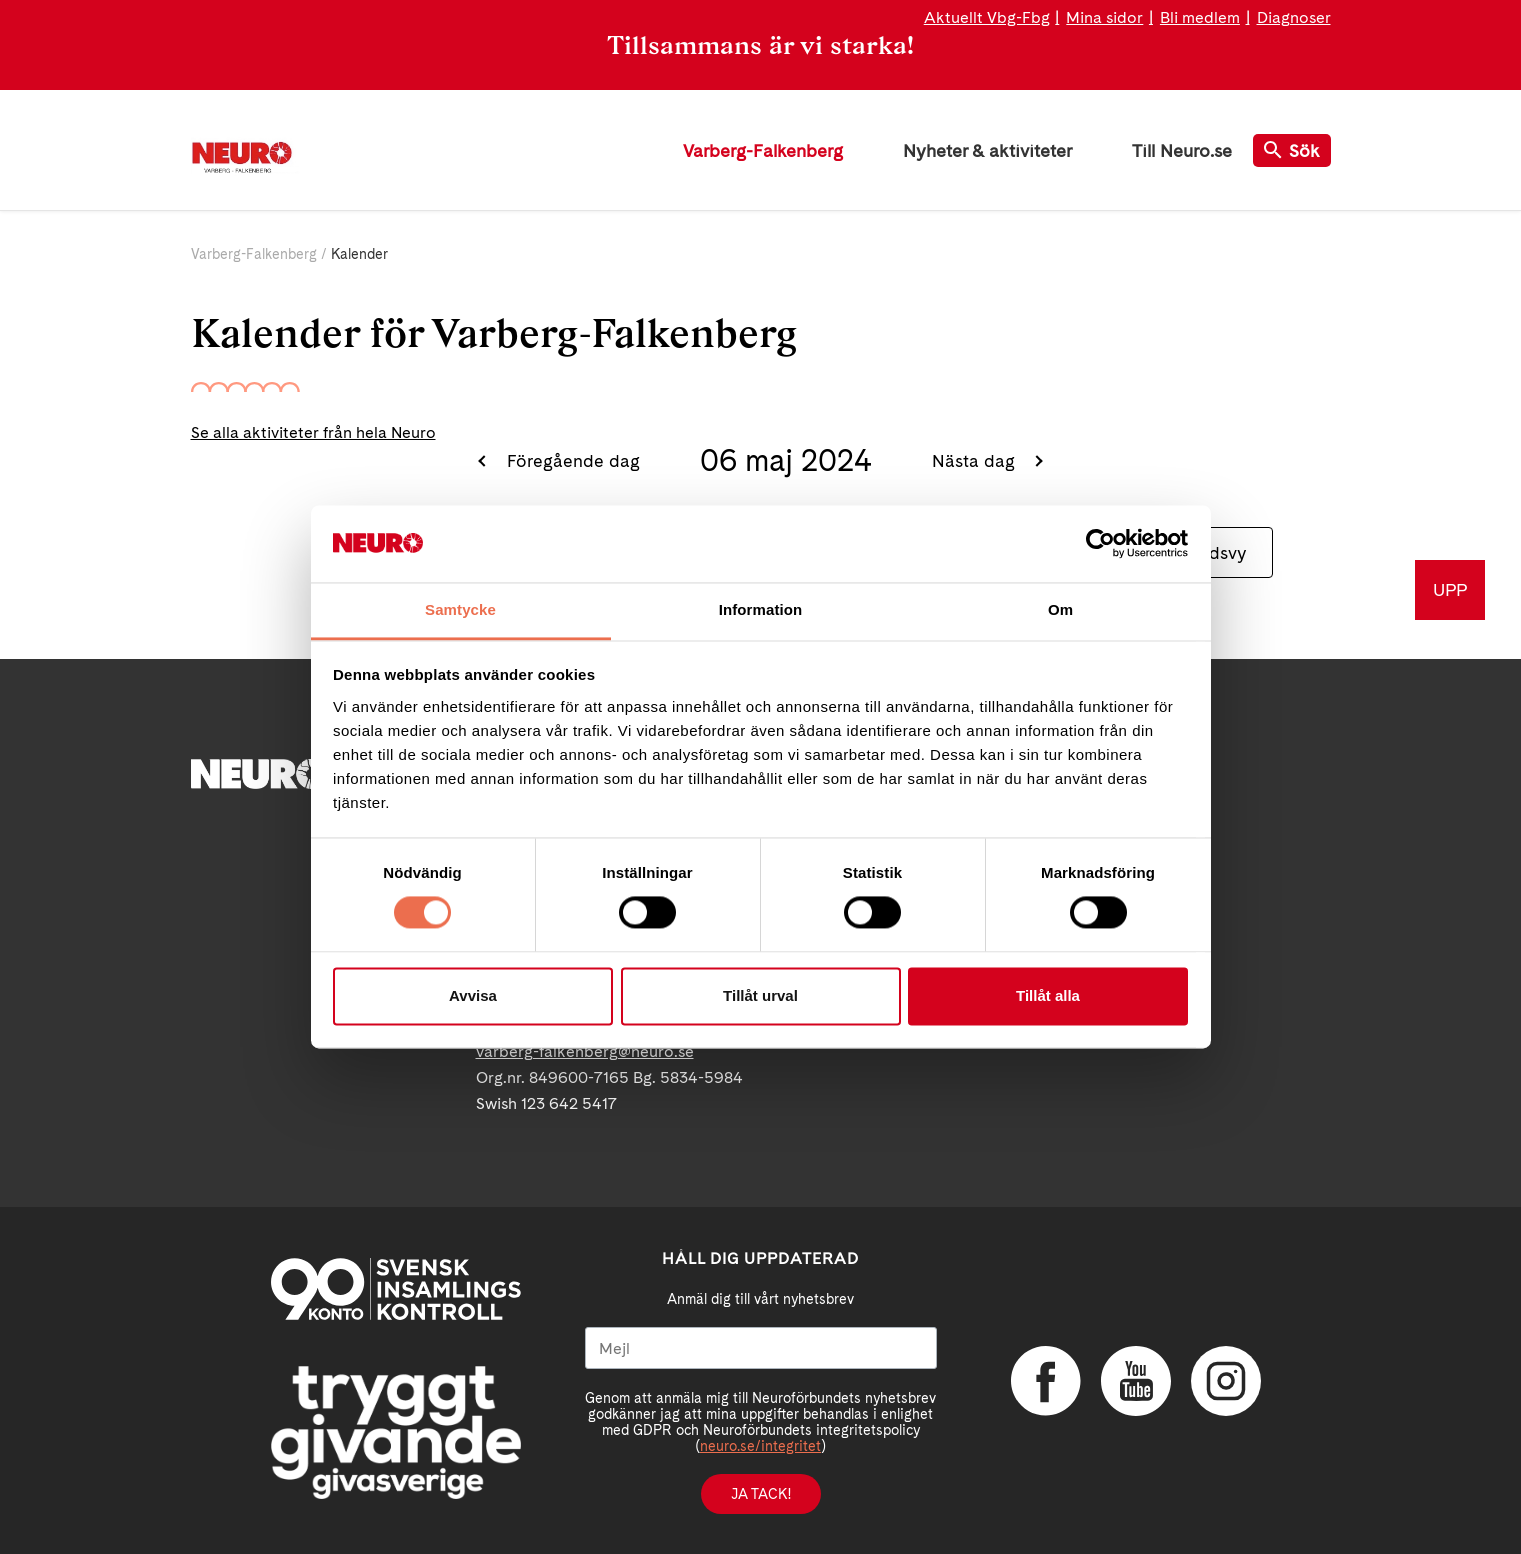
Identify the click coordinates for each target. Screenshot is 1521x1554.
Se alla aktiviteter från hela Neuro (313, 432)
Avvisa (473, 995)
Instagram (1226, 1381)
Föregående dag (571, 460)
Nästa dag (976, 460)
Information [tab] (761, 609)
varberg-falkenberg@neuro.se (585, 1051)
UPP (1450, 589)
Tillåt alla (1048, 995)
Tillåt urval (760, 995)
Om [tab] (1060, 609)
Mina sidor (1104, 17)
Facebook (1046, 1381)
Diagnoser (1294, 17)
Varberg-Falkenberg (763, 150)
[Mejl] (761, 1348)
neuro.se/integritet (760, 1446)
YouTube (1136, 1381)
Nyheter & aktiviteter (987, 150)
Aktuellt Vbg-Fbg (987, 17)
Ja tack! (761, 1494)
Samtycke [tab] (460, 609)
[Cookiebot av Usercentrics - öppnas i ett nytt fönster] (1100, 544)
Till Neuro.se (1182, 150)
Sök (1292, 150)
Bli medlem (1200, 17)
